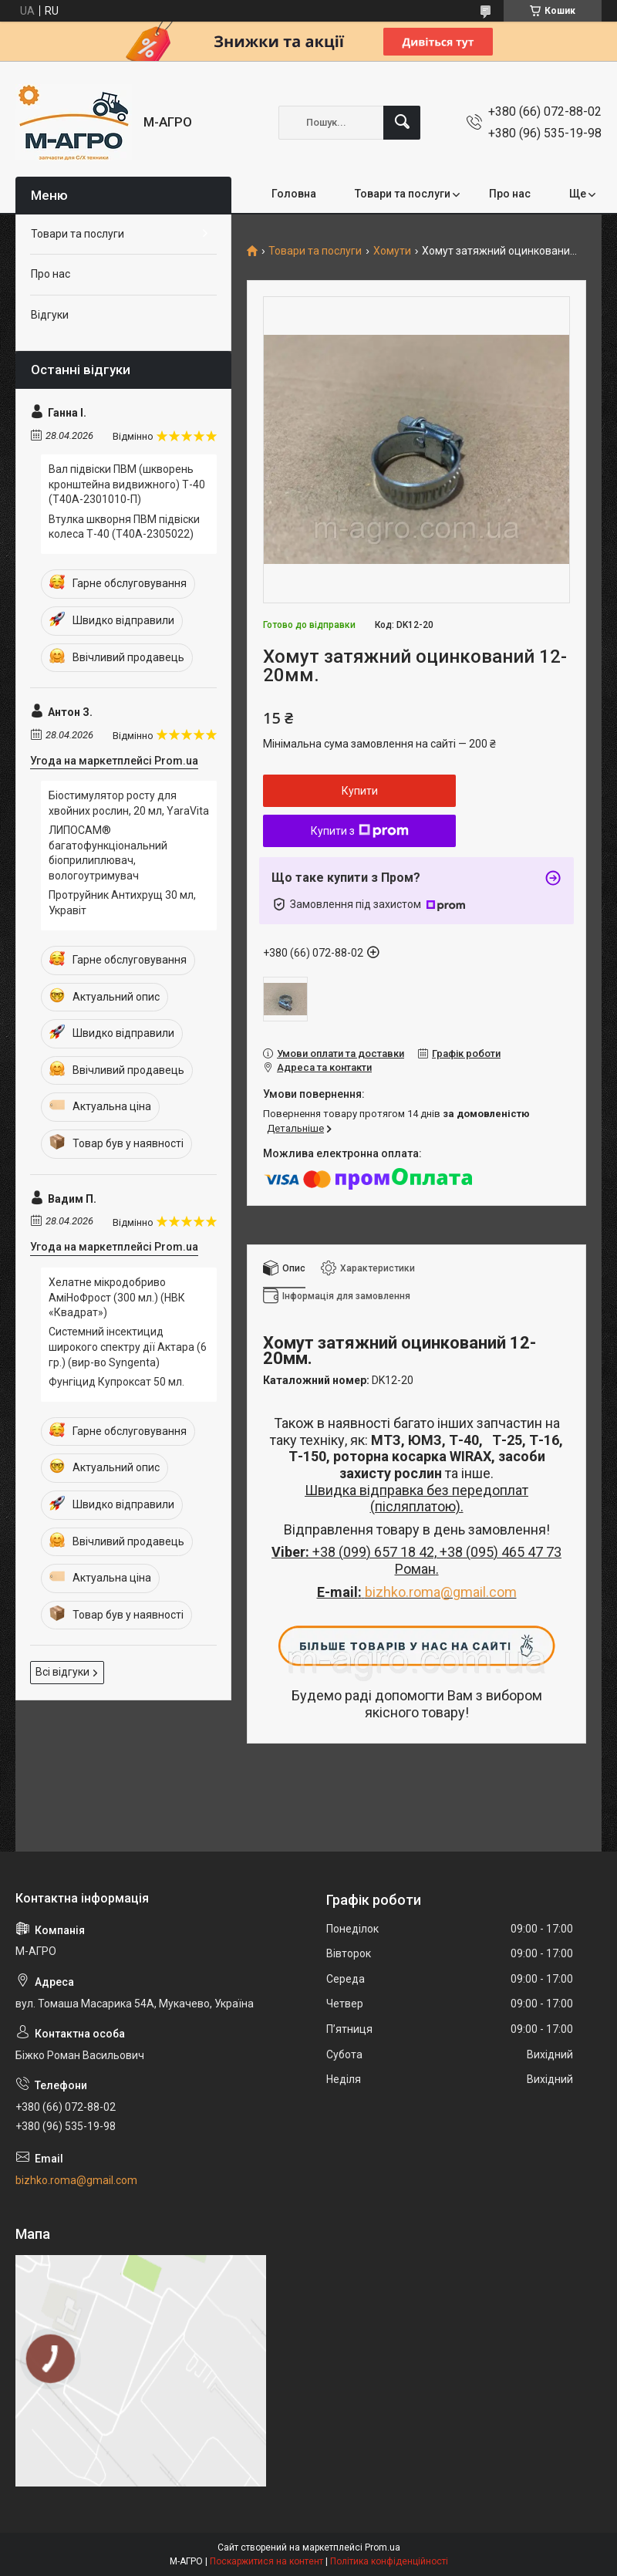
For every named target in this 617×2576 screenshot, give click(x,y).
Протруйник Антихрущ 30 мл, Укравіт (122, 903)
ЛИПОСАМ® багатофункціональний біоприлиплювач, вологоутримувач (108, 853)
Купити (360, 791)
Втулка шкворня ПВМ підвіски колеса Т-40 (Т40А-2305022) (124, 527)
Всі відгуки (62, 1672)
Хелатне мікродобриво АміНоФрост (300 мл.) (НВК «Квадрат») (117, 1297)
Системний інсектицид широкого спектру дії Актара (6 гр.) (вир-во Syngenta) (128, 1346)
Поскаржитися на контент (266, 2561)
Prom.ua (382, 2547)
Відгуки (50, 315)
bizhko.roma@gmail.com (441, 1592)
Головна (293, 193)
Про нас (510, 193)
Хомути (392, 251)
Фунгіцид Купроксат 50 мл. (116, 1382)
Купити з (360, 831)
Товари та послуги (402, 193)
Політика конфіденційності (389, 2561)
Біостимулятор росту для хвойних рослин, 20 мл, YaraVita (129, 803)
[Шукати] (401, 123)
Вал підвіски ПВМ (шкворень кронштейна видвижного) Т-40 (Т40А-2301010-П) (127, 484)
